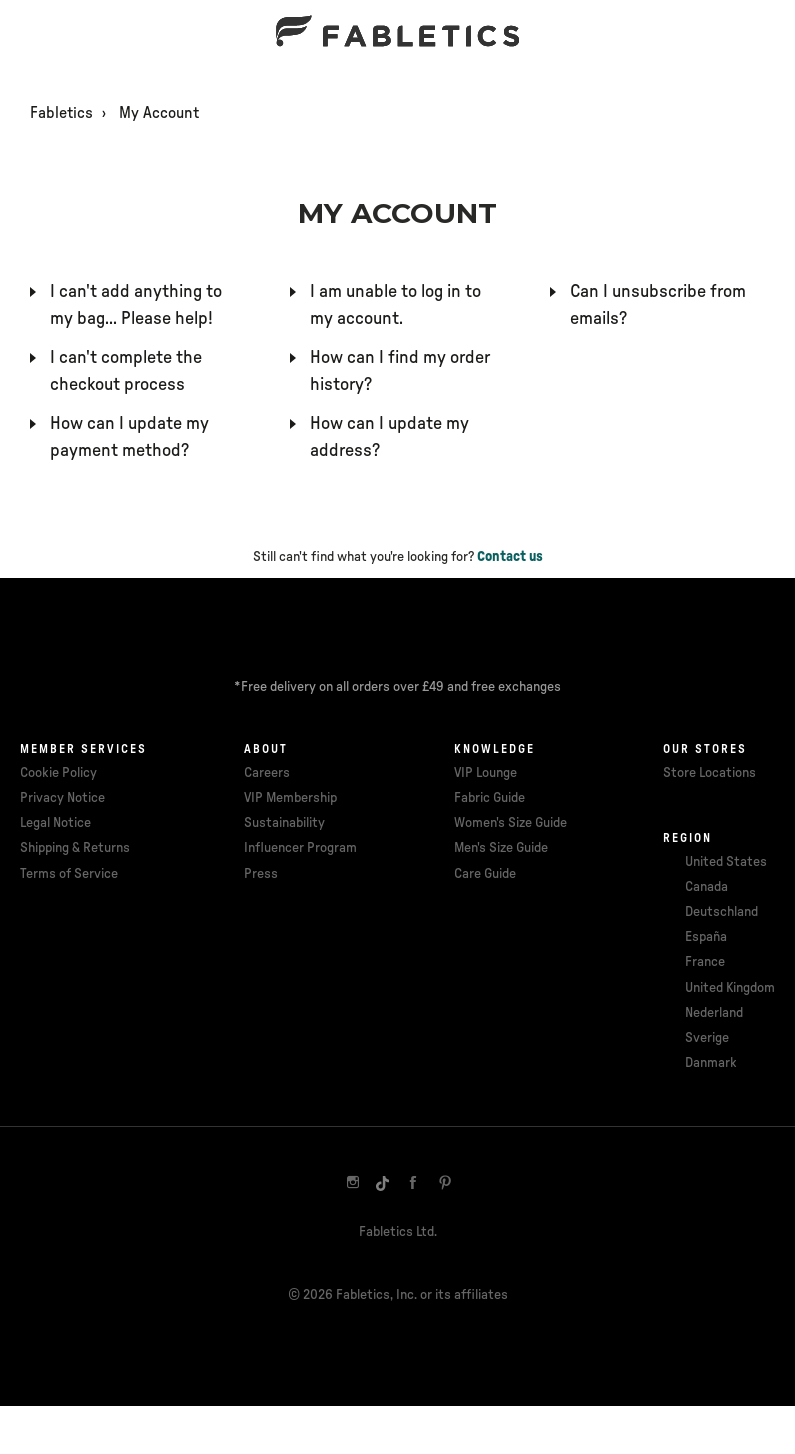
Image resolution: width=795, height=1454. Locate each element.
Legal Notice (55, 823)
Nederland (714, 1013)
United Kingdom (730, 988)
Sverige (707, 1038)
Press (261, 874)
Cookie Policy (58, 773)
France (705, 962)
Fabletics (61, 113)
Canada (706, 887)
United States (726, 862)
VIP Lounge (485, 773)
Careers (267, 773)
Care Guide (485, 874)
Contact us (510, 557)
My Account (159, 113)
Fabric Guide (489, 798)
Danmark (711, 1063)
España (706, 937)
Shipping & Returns (75, 848)
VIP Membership (290, 798)
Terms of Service (69, 874)
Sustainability (284, 823)
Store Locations (709, 773)
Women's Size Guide (510, 823)
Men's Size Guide (501, 848)
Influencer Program (300, 848)
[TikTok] (383, 1183)
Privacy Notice (62, 798)
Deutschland (721, 912)
